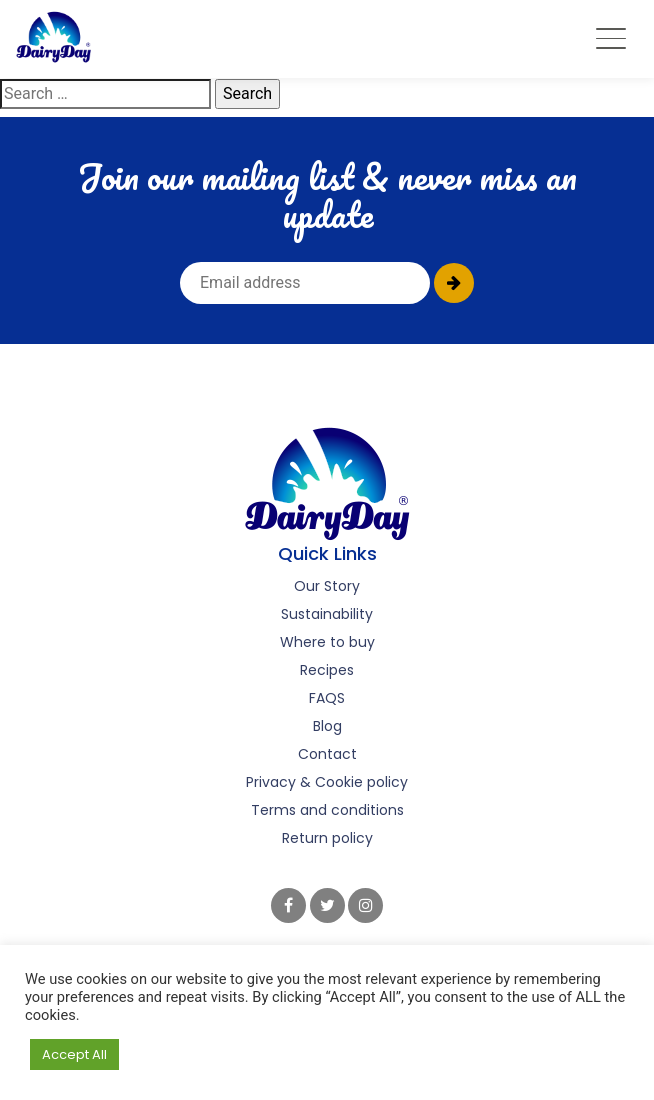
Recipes (327, 670)
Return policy (327, 838)
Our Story (327, 586)
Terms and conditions (327, 810)
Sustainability (327, 614)
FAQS (327, 698)
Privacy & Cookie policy (327, 782)
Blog (327, 726)
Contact (327, 754)
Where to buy (327, 642)
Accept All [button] (74, 1054)
